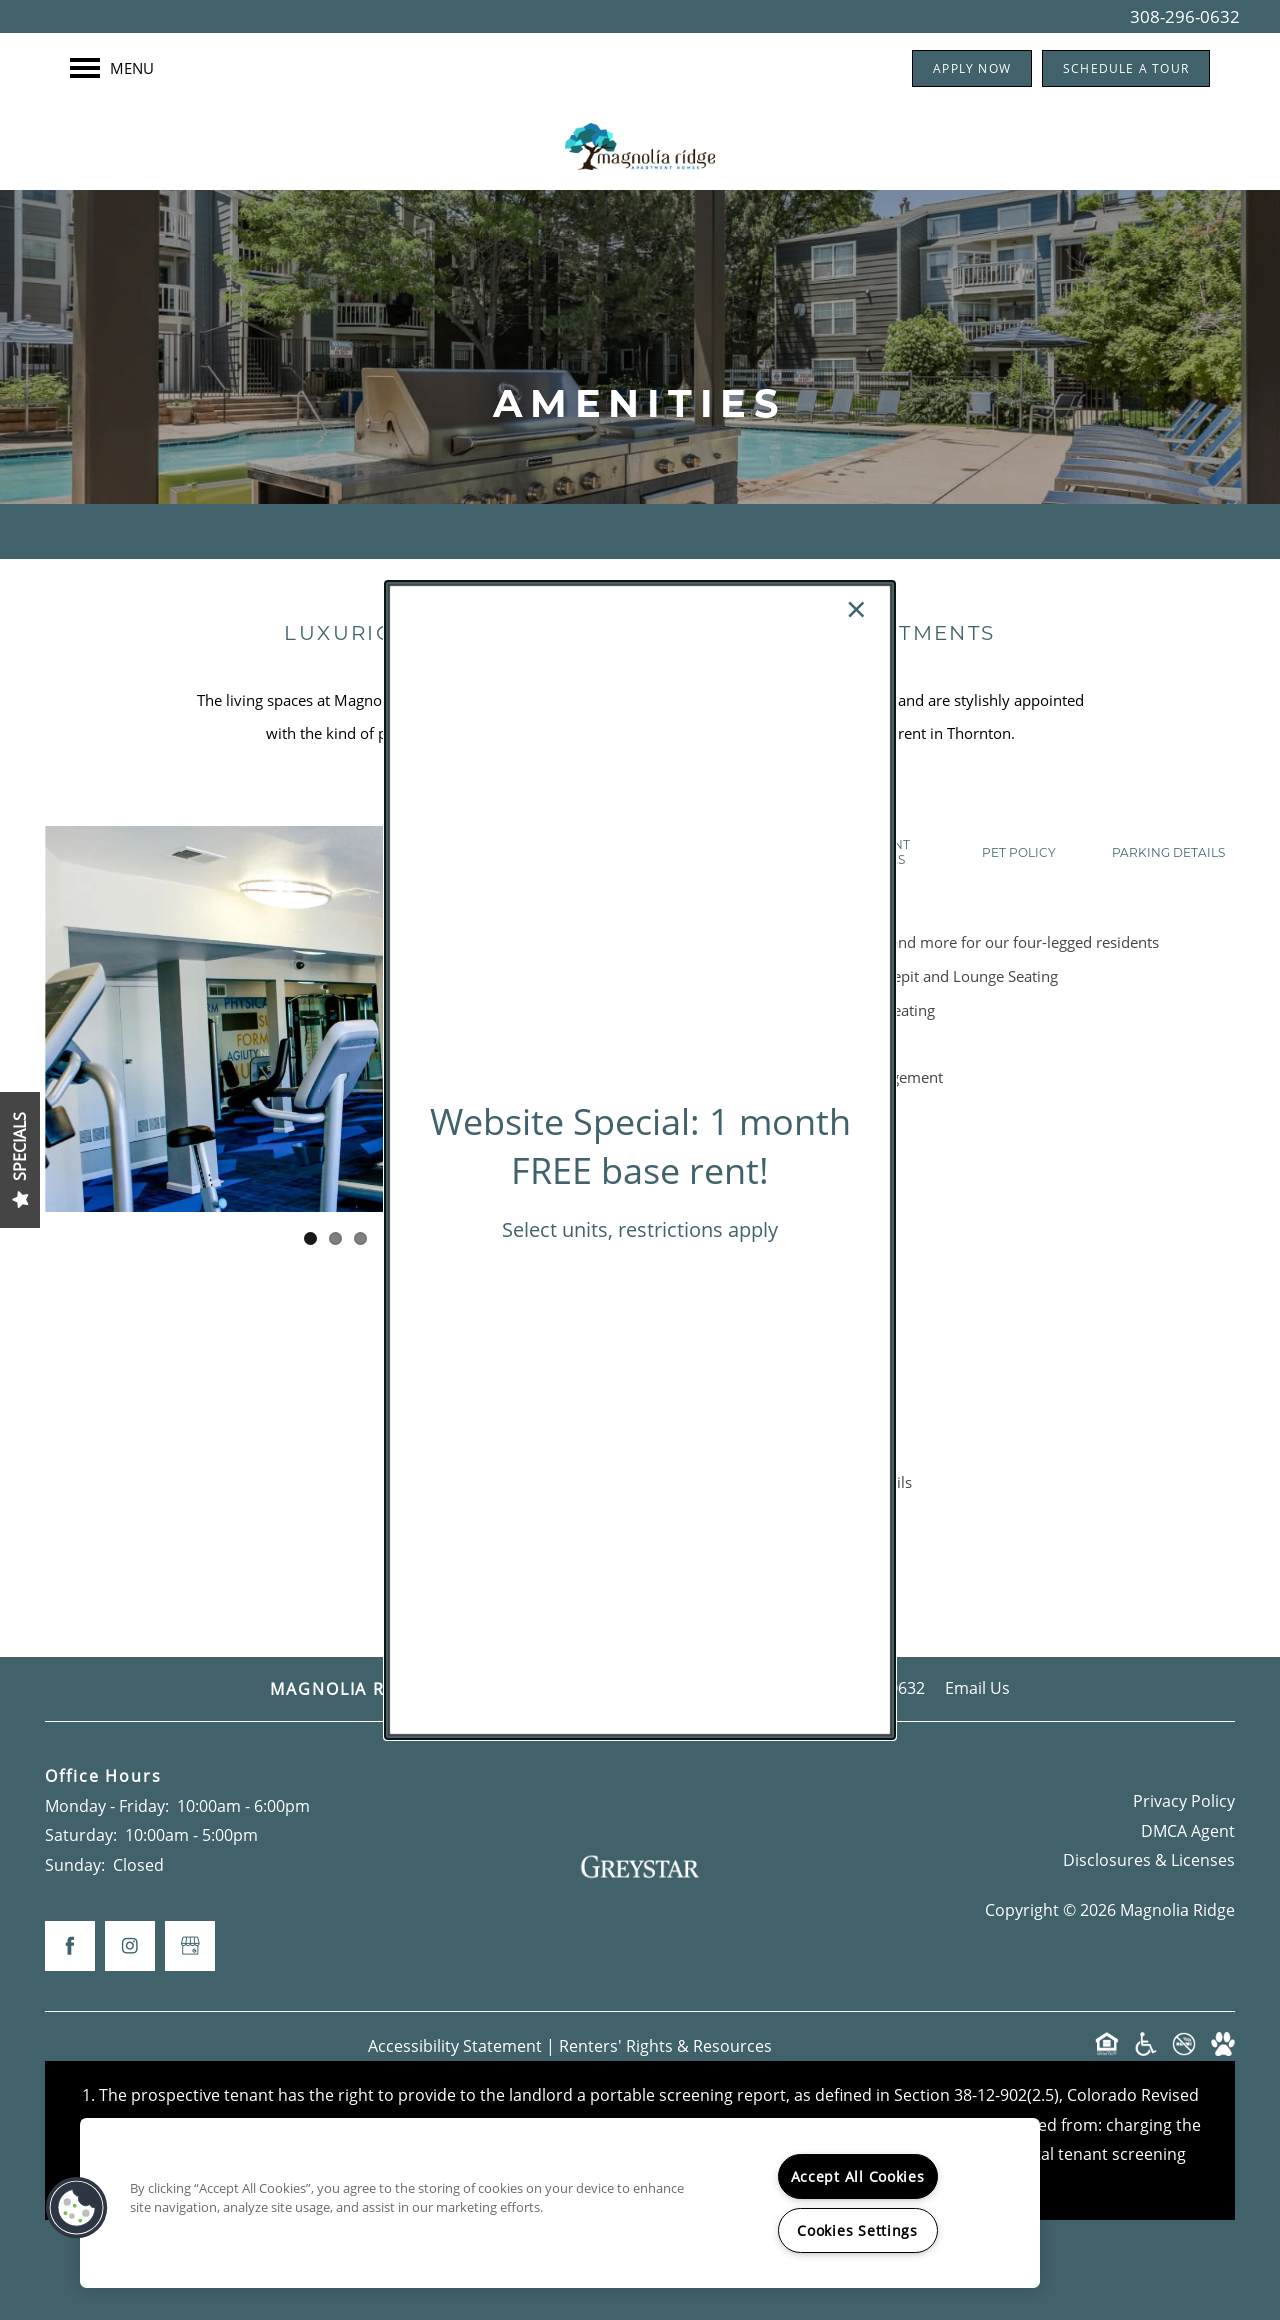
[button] (77, 2208)
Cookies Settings (857, 2230)
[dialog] (640, 1160)
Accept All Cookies (858, 2176)
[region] (560, 2203)
